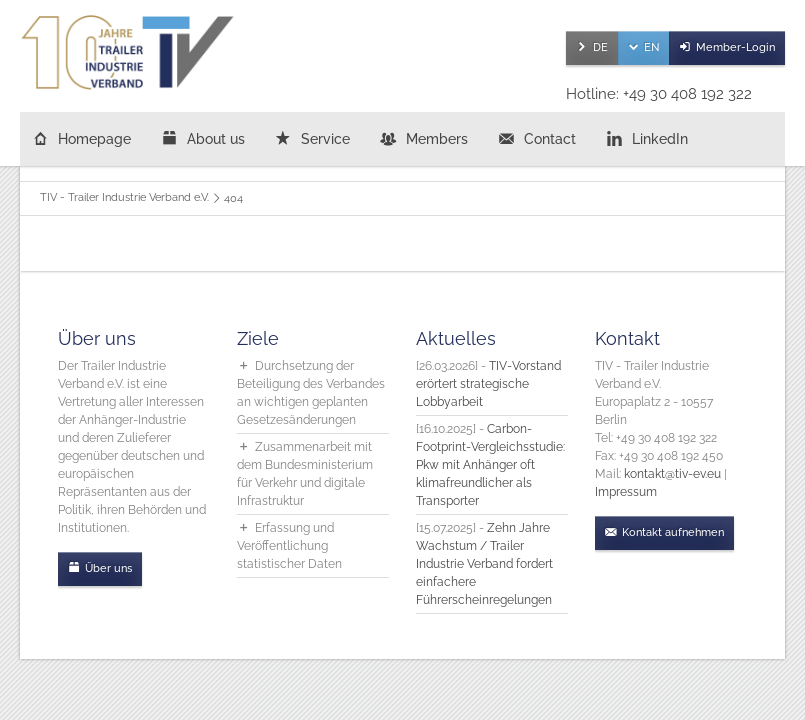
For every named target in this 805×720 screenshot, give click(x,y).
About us (216, 139)
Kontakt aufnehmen (673, 532)
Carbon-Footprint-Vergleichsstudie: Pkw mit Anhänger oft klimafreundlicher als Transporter (490, 465)
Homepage (94, 139)
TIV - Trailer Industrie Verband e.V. (124, 197)
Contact (550, 139)
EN (651, 47)
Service (325, 139)
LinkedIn (660, 139)
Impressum (626, 492)
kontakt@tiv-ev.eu (672, 474)
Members (437, 139)
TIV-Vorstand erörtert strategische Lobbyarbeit (488, 384)
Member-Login (735, 47)
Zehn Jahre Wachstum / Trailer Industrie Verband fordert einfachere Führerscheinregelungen (484, 564)
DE (600, 47)
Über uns (108, 568)
